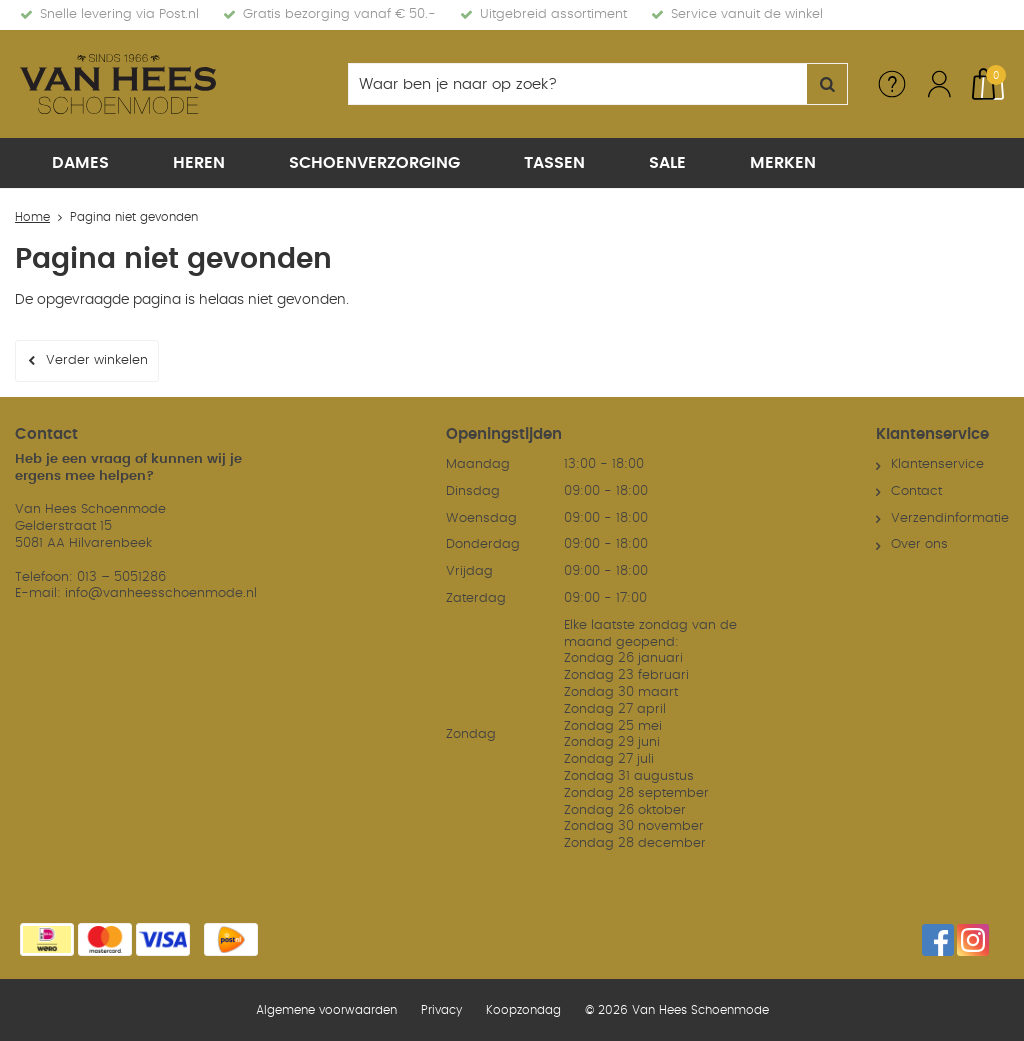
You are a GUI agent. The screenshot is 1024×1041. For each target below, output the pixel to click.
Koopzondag (523, 1010)
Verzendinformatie (950, 518)
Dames (80, 163)
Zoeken (827, 84)
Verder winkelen (97, 360)
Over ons (919, 544)
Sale (667, 163)
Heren (199, 163)
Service (892, 84)
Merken (783, 163)
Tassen (554, 163)
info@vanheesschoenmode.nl (161, 593)
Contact (916, 491)
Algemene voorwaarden (326, 1010)
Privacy (441, 1010)
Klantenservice (937, 464)
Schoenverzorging (374, 163)
